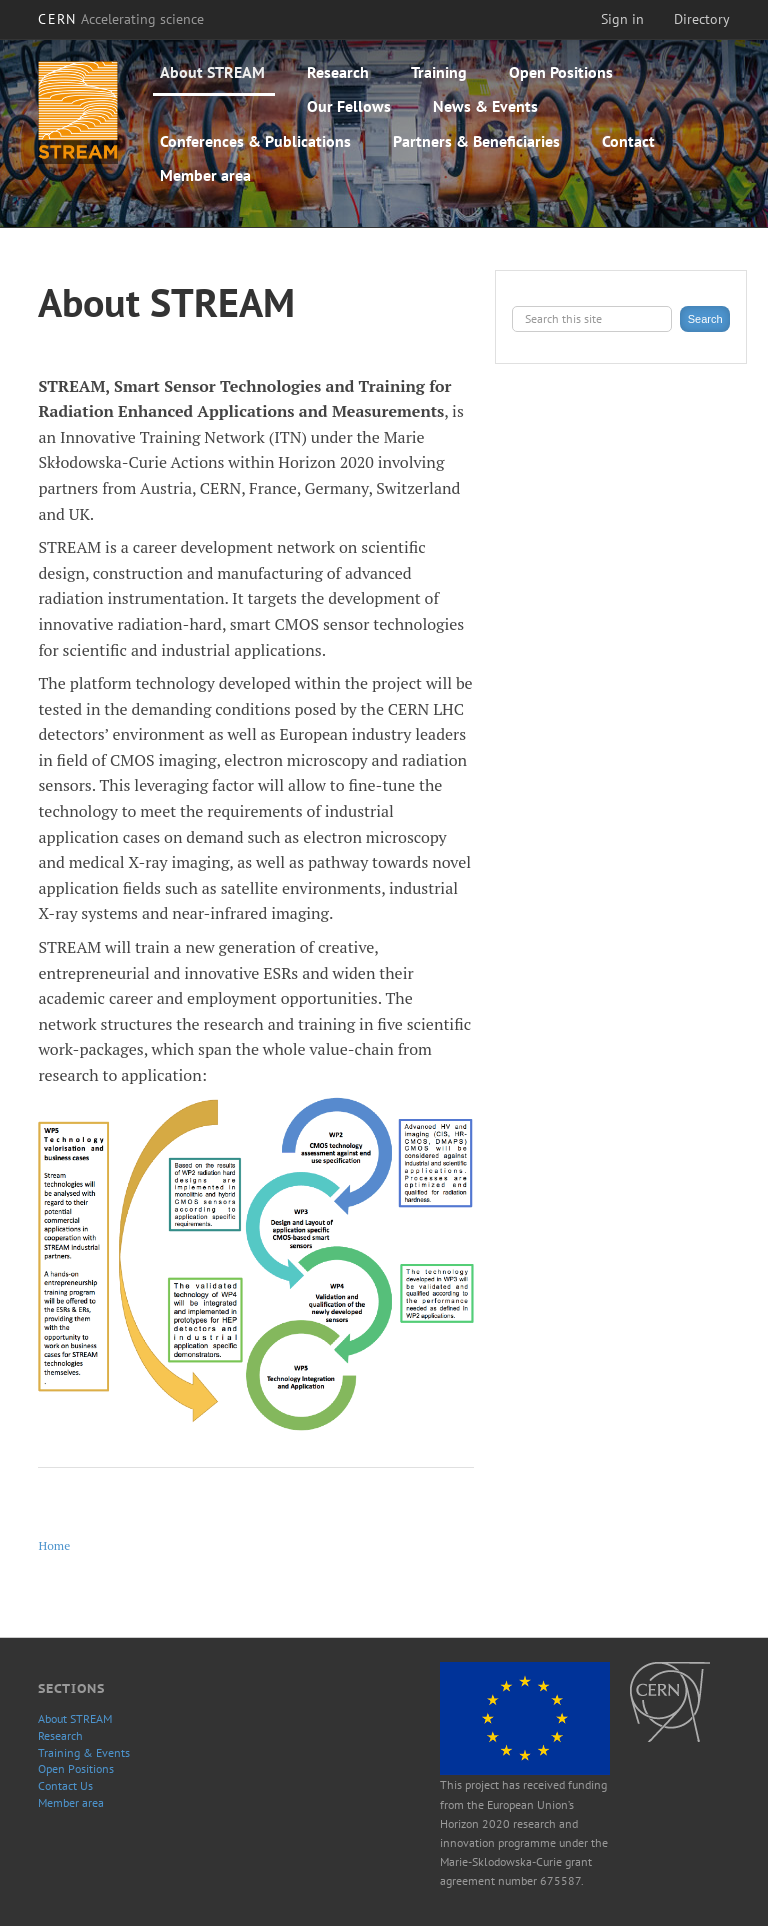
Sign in (622, 19)
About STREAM (212, 72)
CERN (121, 19)
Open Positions (561, 72)
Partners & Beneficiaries (476, 141)
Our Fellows (349, 106)
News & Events (485, 106)
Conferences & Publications (255, 141)
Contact (628, 141)
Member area (205, 175)
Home (54, 1545)
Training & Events (84, 1752)
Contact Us (65, 1785)
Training (439, 72)
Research (338, 72)
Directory (702, 19)
